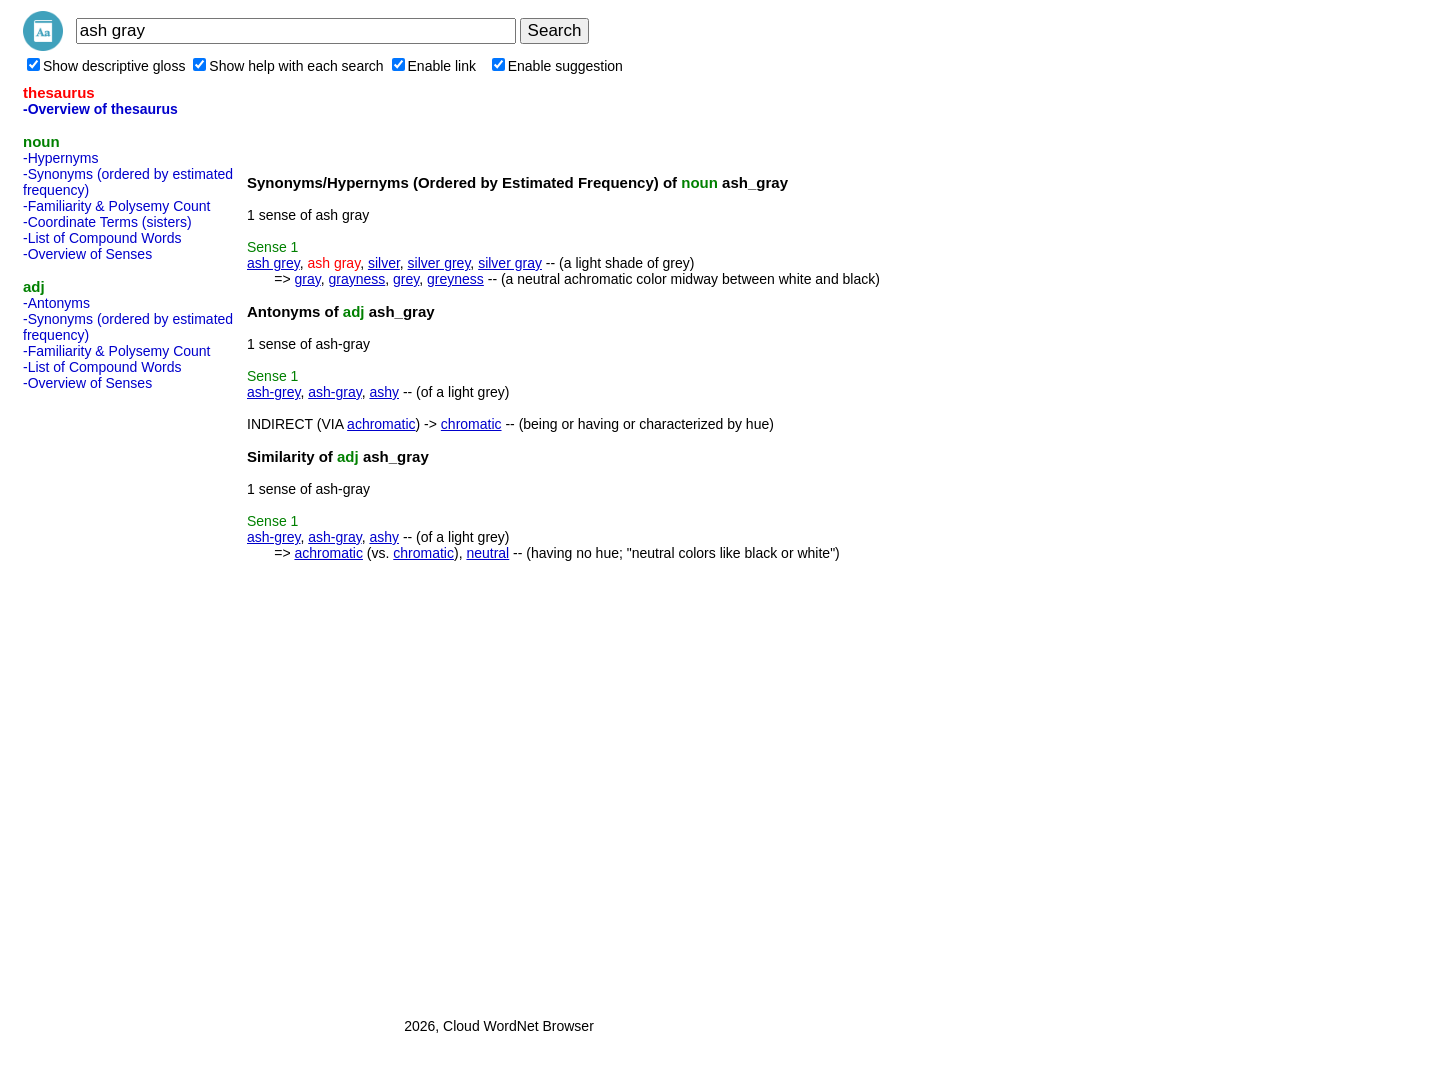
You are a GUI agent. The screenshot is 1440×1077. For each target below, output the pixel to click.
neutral (487, 553)
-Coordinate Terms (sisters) (107, 222)
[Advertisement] (103, 698)
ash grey (273, 263)
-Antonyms (56, 303)
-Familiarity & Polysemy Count (117, 206)
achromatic (381, 424)
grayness (356, 279)
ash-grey (273, 392)
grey (406, 279)
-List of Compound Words (102, 238)
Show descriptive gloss (106, 66)
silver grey (439, 263)
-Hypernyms (60, 158)
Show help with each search (288, 66)
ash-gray (334, 392)
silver (384, 263)
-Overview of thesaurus (100, 109)
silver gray (510, 263)
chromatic (471, 424)
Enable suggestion (557, 66)
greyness (455, 279)
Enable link (434, 66)
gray (307, 279)
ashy (384, 392)
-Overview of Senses (87, 254)
